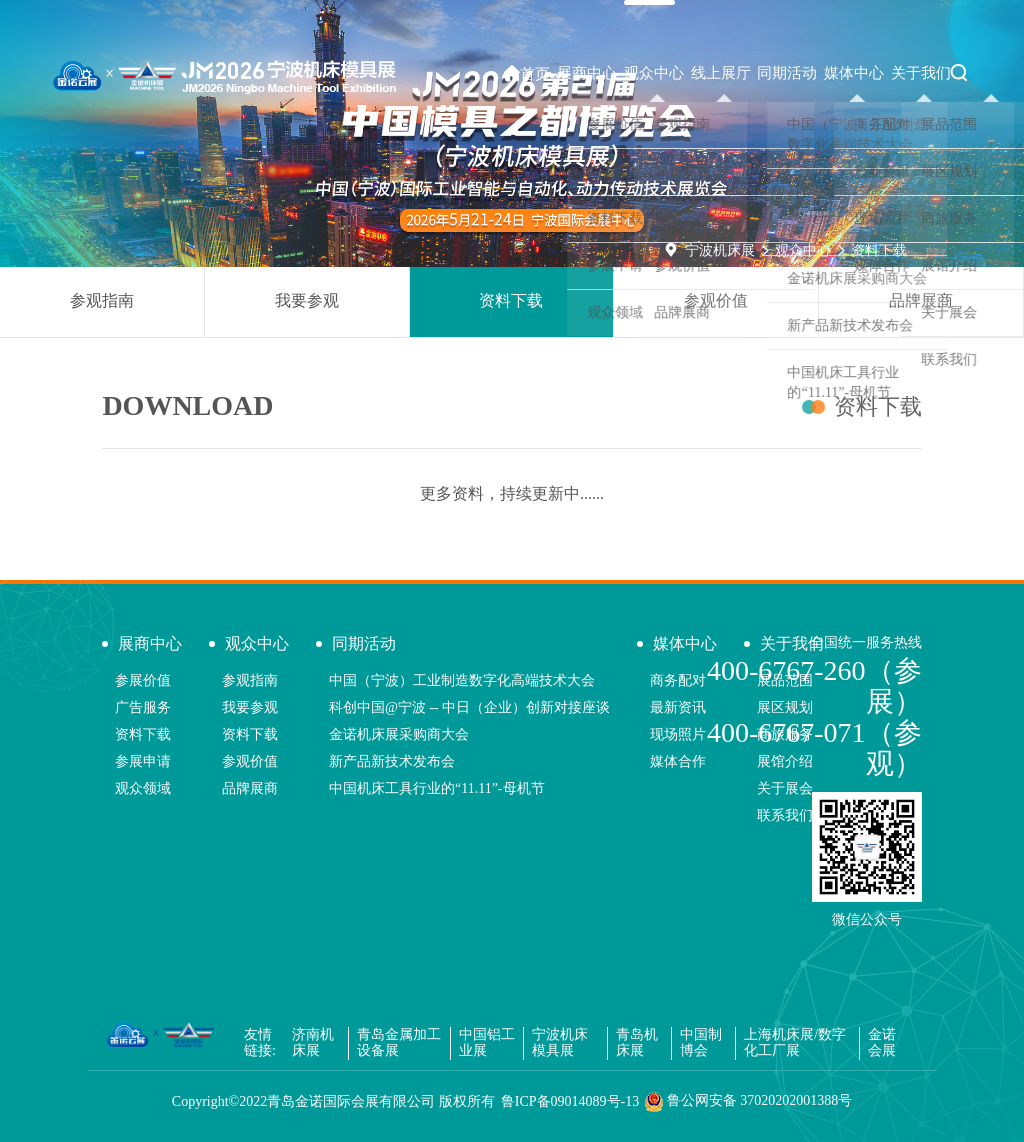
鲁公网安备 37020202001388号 (748, 1102)
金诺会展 (882, 1043)
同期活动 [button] (787, 73)
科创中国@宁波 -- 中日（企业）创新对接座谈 (469, 707)
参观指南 (102, 300)
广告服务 (143, 707)
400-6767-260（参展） (814, 686)
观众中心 (803, 250)
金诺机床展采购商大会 (399, 734)
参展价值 (143, 680)
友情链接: (260, 1043)
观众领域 (143, 788)
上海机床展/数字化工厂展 (795, 1043)
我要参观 (307, 300)
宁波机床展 (720, 250)
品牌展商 (921, 300)
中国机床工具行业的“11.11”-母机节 (437, 788)
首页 (527, 73)
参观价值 (716, 300)
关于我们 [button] (921, 73)
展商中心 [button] (587, 73)
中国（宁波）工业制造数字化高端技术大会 (462, 680)
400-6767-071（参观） (814, 748)
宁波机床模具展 (560, 1043)
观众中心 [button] (654, 73)
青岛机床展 (637, 1043)
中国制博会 (701, 1043)
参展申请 (143, 761)
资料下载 (879, 250)
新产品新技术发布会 (392, 761)
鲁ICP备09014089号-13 (570, 1101)
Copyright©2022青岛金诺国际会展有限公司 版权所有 (333, 1101)
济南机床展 (313, 1043)
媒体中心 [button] (854, 73)
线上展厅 (721, 73)
